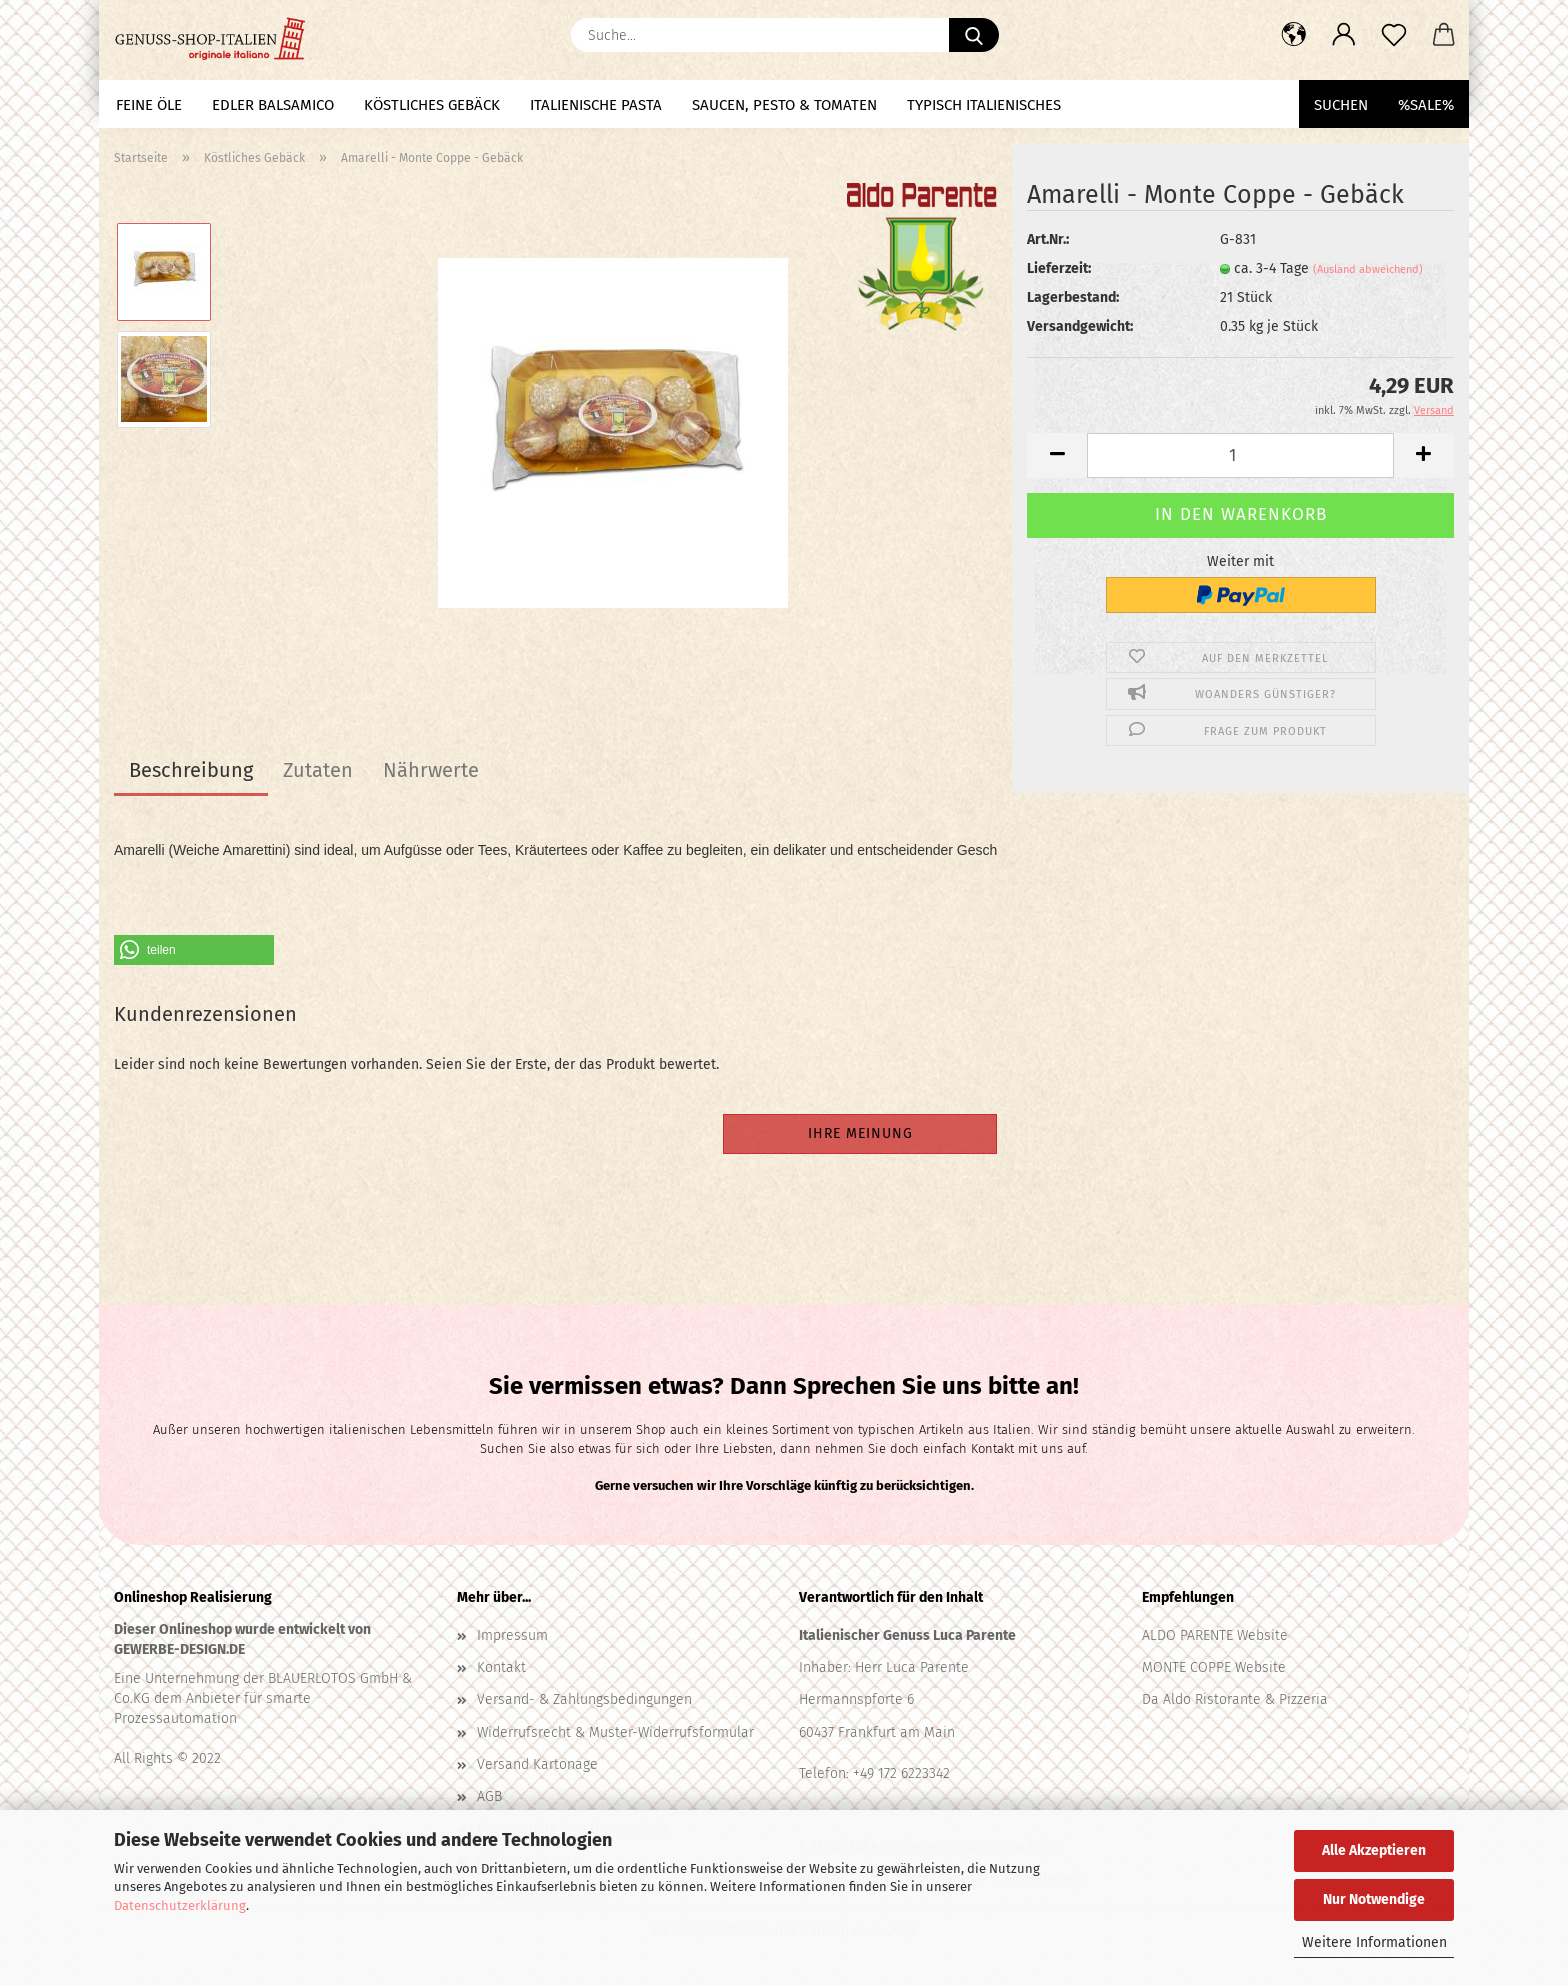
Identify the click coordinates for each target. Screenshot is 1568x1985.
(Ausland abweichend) (1368, 269)
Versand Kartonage (537, 1763)
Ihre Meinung (860, 1132)
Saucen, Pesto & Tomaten (784, 105)
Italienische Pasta (596, 105)
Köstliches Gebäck (432, 105)
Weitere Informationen (1374, 1942)
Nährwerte (431, 770)
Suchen (1341, 105)
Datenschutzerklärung (180, 1905)
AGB (489, 1795)
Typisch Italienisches (984, 105)
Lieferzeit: (1059, 268)
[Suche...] (974, 35)
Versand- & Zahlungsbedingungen (584, 1698)
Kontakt (501, 1666)
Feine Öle (149, 105)
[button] (1294, 35)
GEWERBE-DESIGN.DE (179, 1648)
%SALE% (1426, 105)
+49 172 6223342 (901, 1772)
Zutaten (318, 770)
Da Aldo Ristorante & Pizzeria (1235, 1698)
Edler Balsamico (273, 105)
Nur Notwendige (1374, 1899)
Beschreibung (191, 770)
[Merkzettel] (1394, 35)
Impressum (512, 1634)
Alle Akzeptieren (1374, 1850)
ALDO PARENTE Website (1215, 1634)
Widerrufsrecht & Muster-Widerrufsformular (615, 1731)
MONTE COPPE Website (1214, 1666)
